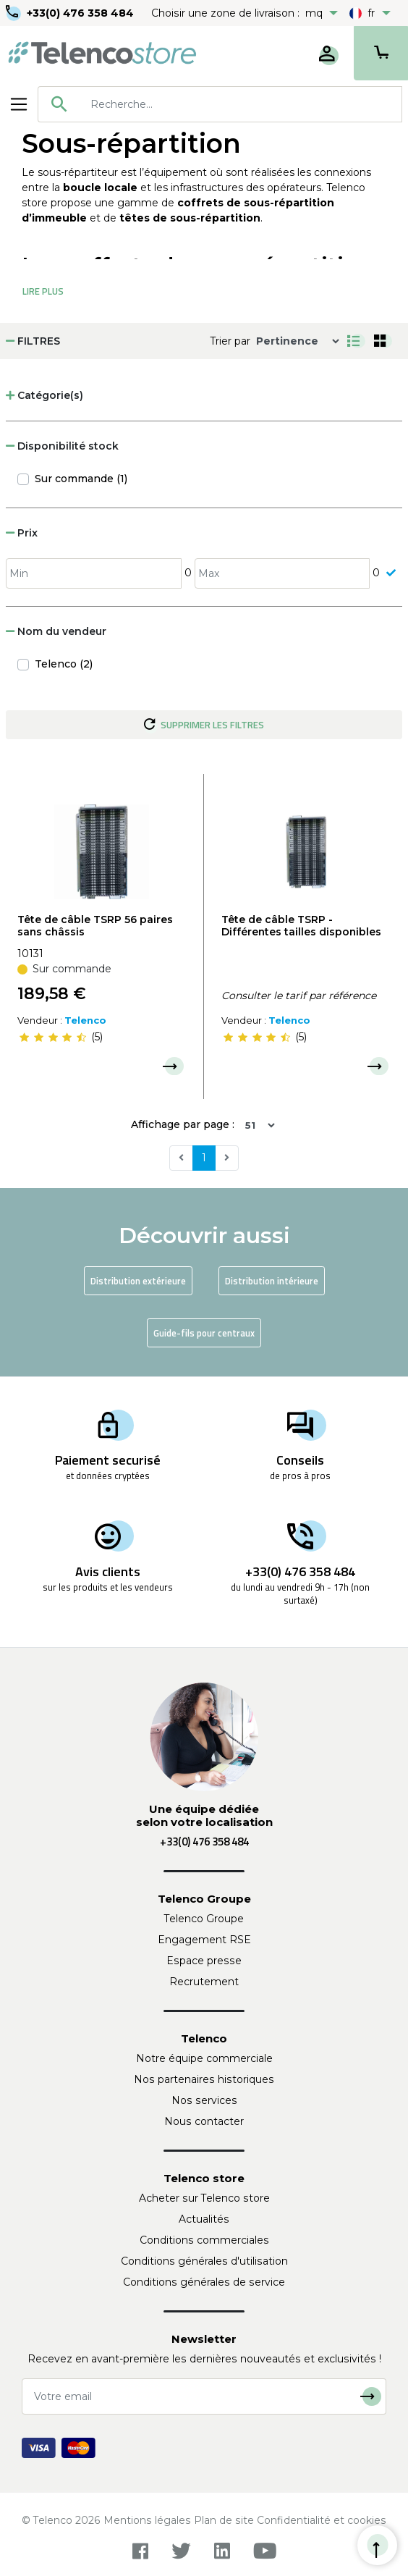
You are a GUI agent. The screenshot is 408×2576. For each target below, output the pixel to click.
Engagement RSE (204, 1939)
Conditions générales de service (204, 2282)
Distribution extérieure (138, 1281)
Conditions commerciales (204, 2240)
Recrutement (204, 1981)
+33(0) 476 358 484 (80, 13)
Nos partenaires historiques (204, 2079)
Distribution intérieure (271, 1281)
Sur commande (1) (81, 478)
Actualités (204, 2219)
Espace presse (204, 1960)
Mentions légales (147, 2520)
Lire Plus (43, 291)
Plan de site (224, 2520)
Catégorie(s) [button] (44, 395)
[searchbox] (241, 104)
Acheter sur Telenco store (204, 2198)
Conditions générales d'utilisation (204, 2261)
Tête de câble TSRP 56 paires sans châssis (95, 925)
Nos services (204, 2100)
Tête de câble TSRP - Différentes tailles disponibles (301, 925)
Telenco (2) (64, 663)
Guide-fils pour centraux (204, 1333)
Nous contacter (204, 2121)
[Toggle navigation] (19, 104)
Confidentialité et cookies (321, 2520)
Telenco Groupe (204, 1918)
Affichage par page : (182, 1124)
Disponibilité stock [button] (62, 446)
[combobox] (220, 104)
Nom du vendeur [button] (56, 631)
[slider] (52, 1037)
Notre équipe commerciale (204, 2058)
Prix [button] (22, 532)
